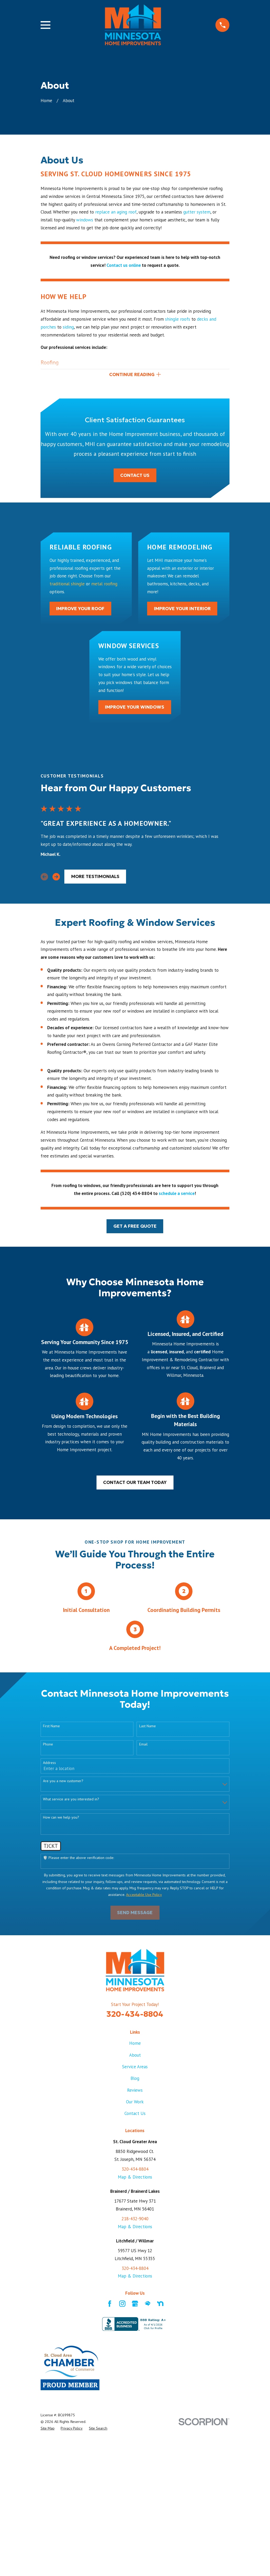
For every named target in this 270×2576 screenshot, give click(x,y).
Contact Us (135, 476)
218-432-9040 (135, 2220)
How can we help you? (61, 1818)
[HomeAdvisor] (147, 2305)
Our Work (135, 2103)
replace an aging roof (116, 212)
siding (68, 327)
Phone (48, 1745)
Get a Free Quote (135, 1227)
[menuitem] (48, 2429)
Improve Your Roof (80, 610)
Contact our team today (135, 1484)
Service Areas (135, 2068)
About (135, 2056)
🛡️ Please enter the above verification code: (78, 1859)
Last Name (147, 1727)
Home (135, 2044)
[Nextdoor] (160, 2305)
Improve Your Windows (134, 708)
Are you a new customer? (63, 1782)
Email (143, 1745)
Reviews (135, 2091)
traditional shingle (67, 585)
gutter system (196, 212)
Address (49, 1764)
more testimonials (95, 878)
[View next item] (56, 877)
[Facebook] (110, 2305)
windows (84, 220)
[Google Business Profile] (135, 2305)
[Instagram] (122, 2305)
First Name (51, 1727)
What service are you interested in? (71, 1800)
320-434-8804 (135, 2015)
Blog (135, 2079)
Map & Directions (135, 2178)
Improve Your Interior (182, 610)
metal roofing (104, 585)
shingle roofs (177, 319)
